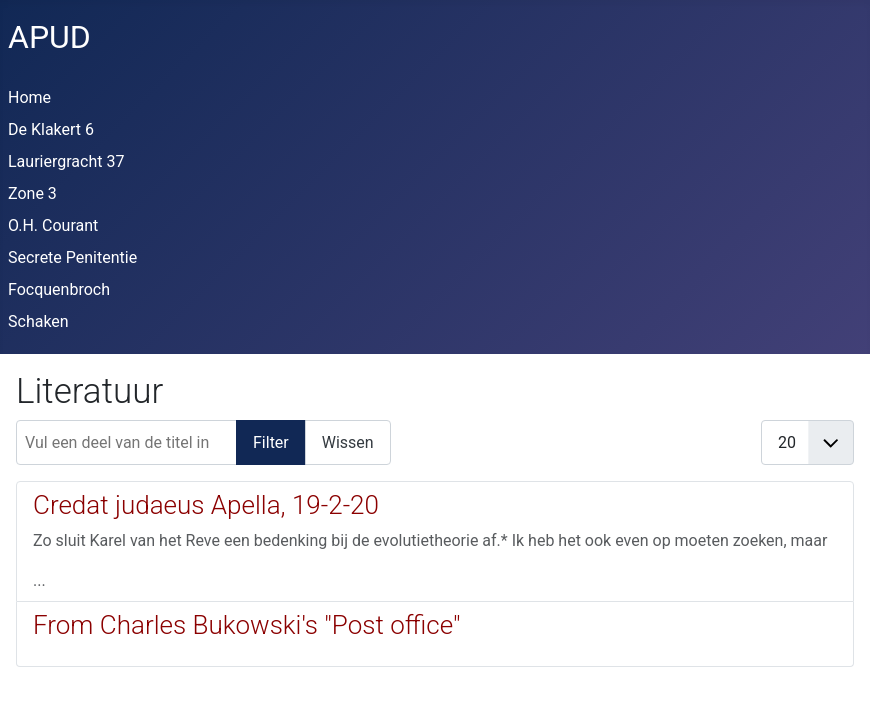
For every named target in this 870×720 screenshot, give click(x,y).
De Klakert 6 (51, 129)
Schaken (38, 321)
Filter (271, 442)
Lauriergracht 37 (66, 161)
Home (29, 97)
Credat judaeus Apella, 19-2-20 (206, 505)
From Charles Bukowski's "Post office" (246, 625)
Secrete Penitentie (72, 257)
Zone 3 (32, 193)
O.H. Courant (53, 225)
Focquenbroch (59, 289)
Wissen (348, 442)
